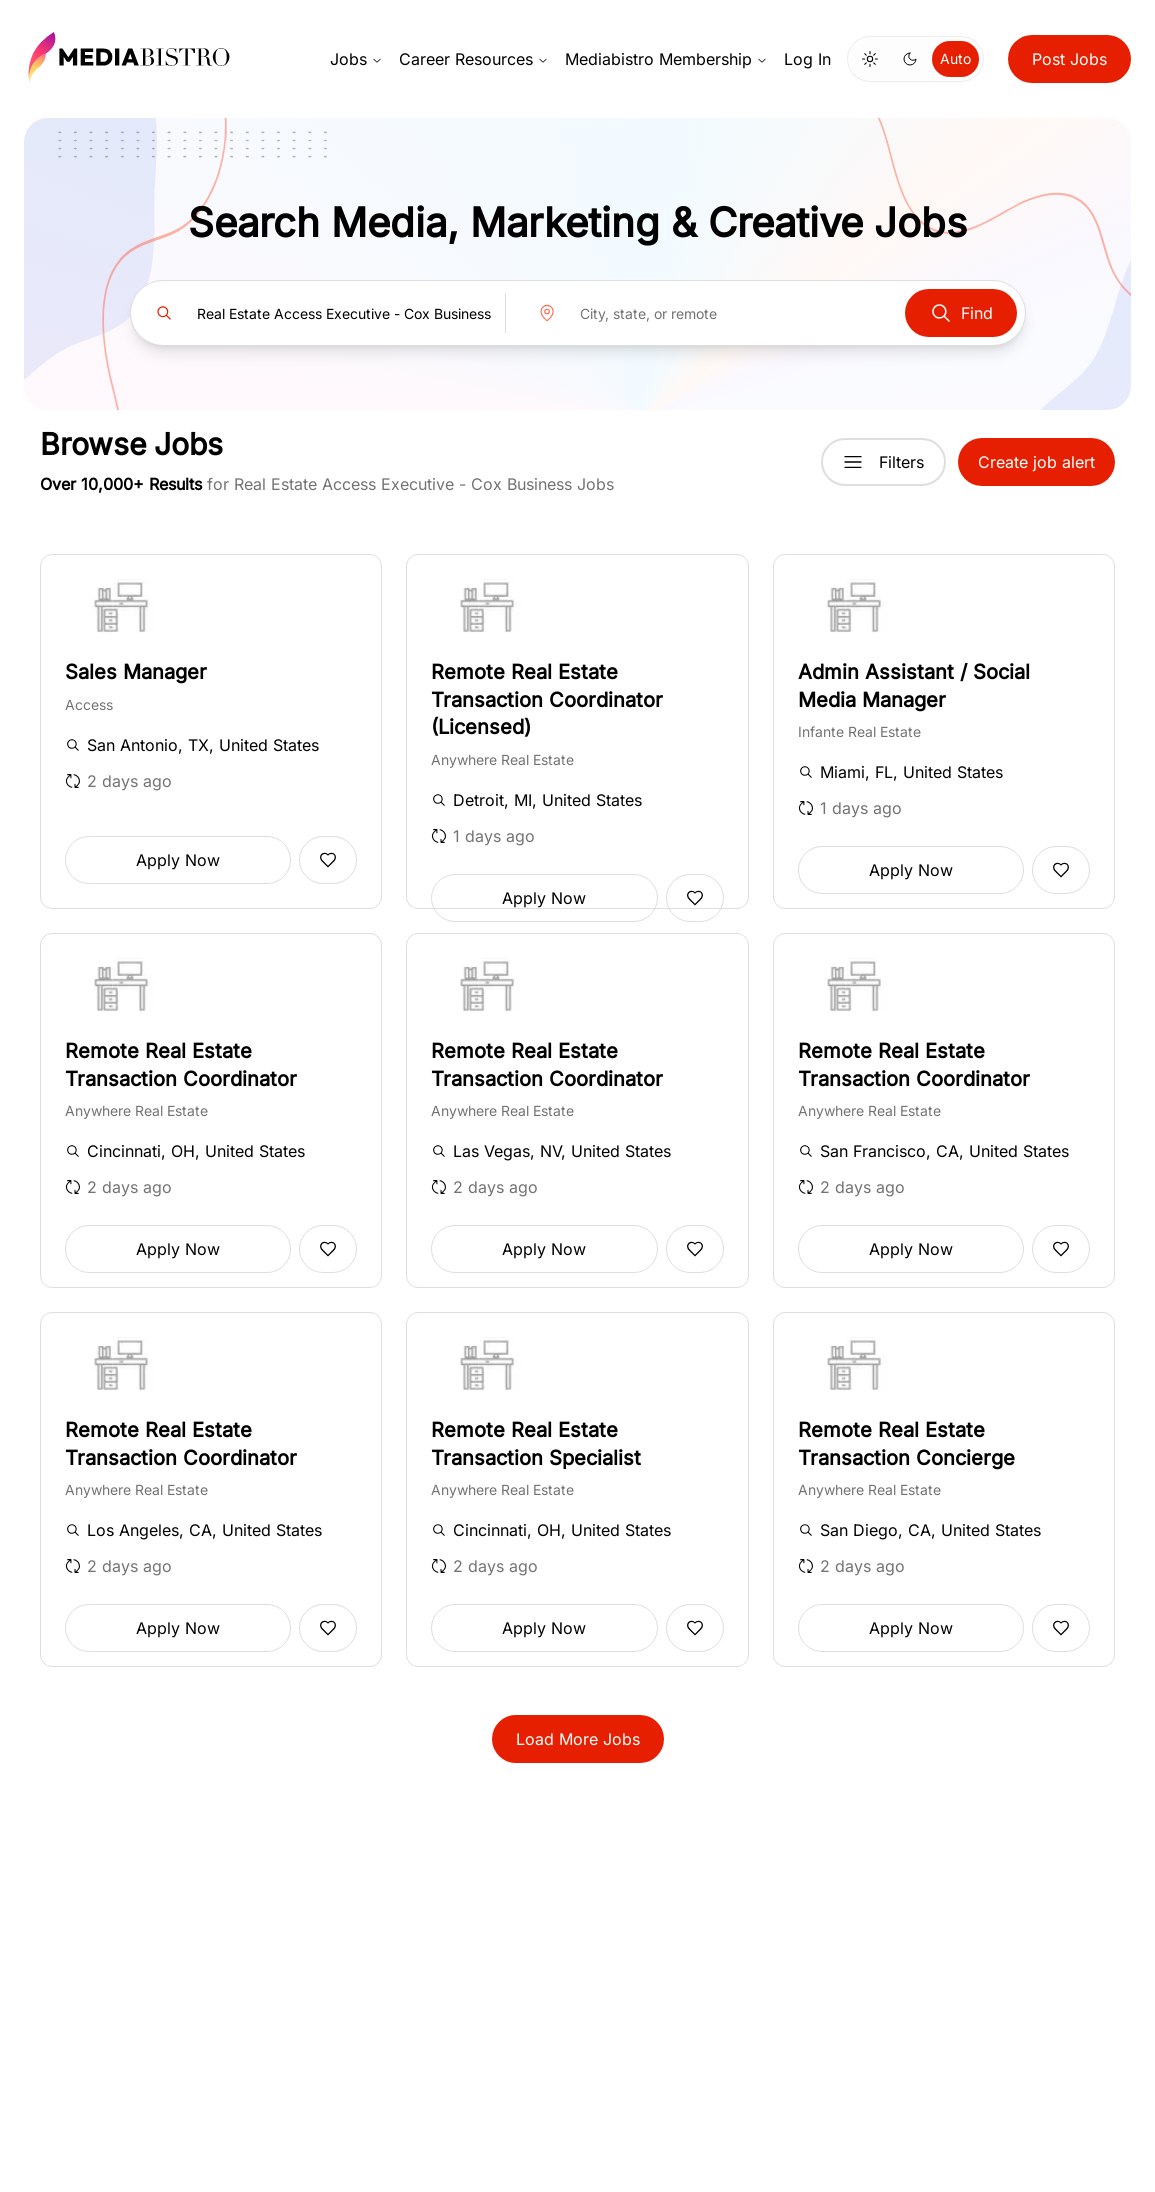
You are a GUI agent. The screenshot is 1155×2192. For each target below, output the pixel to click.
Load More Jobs (578, 1739)
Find (961, 313)
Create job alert (1036, 462)
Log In (807, 59)
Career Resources (474, 59)
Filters (883, 462)
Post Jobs (1069, 59)
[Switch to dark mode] (910, 59)
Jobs (356, 59)
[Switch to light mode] (870, 59)
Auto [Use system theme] (955, 58)
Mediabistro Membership (666, 59)
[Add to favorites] (328, 860)
